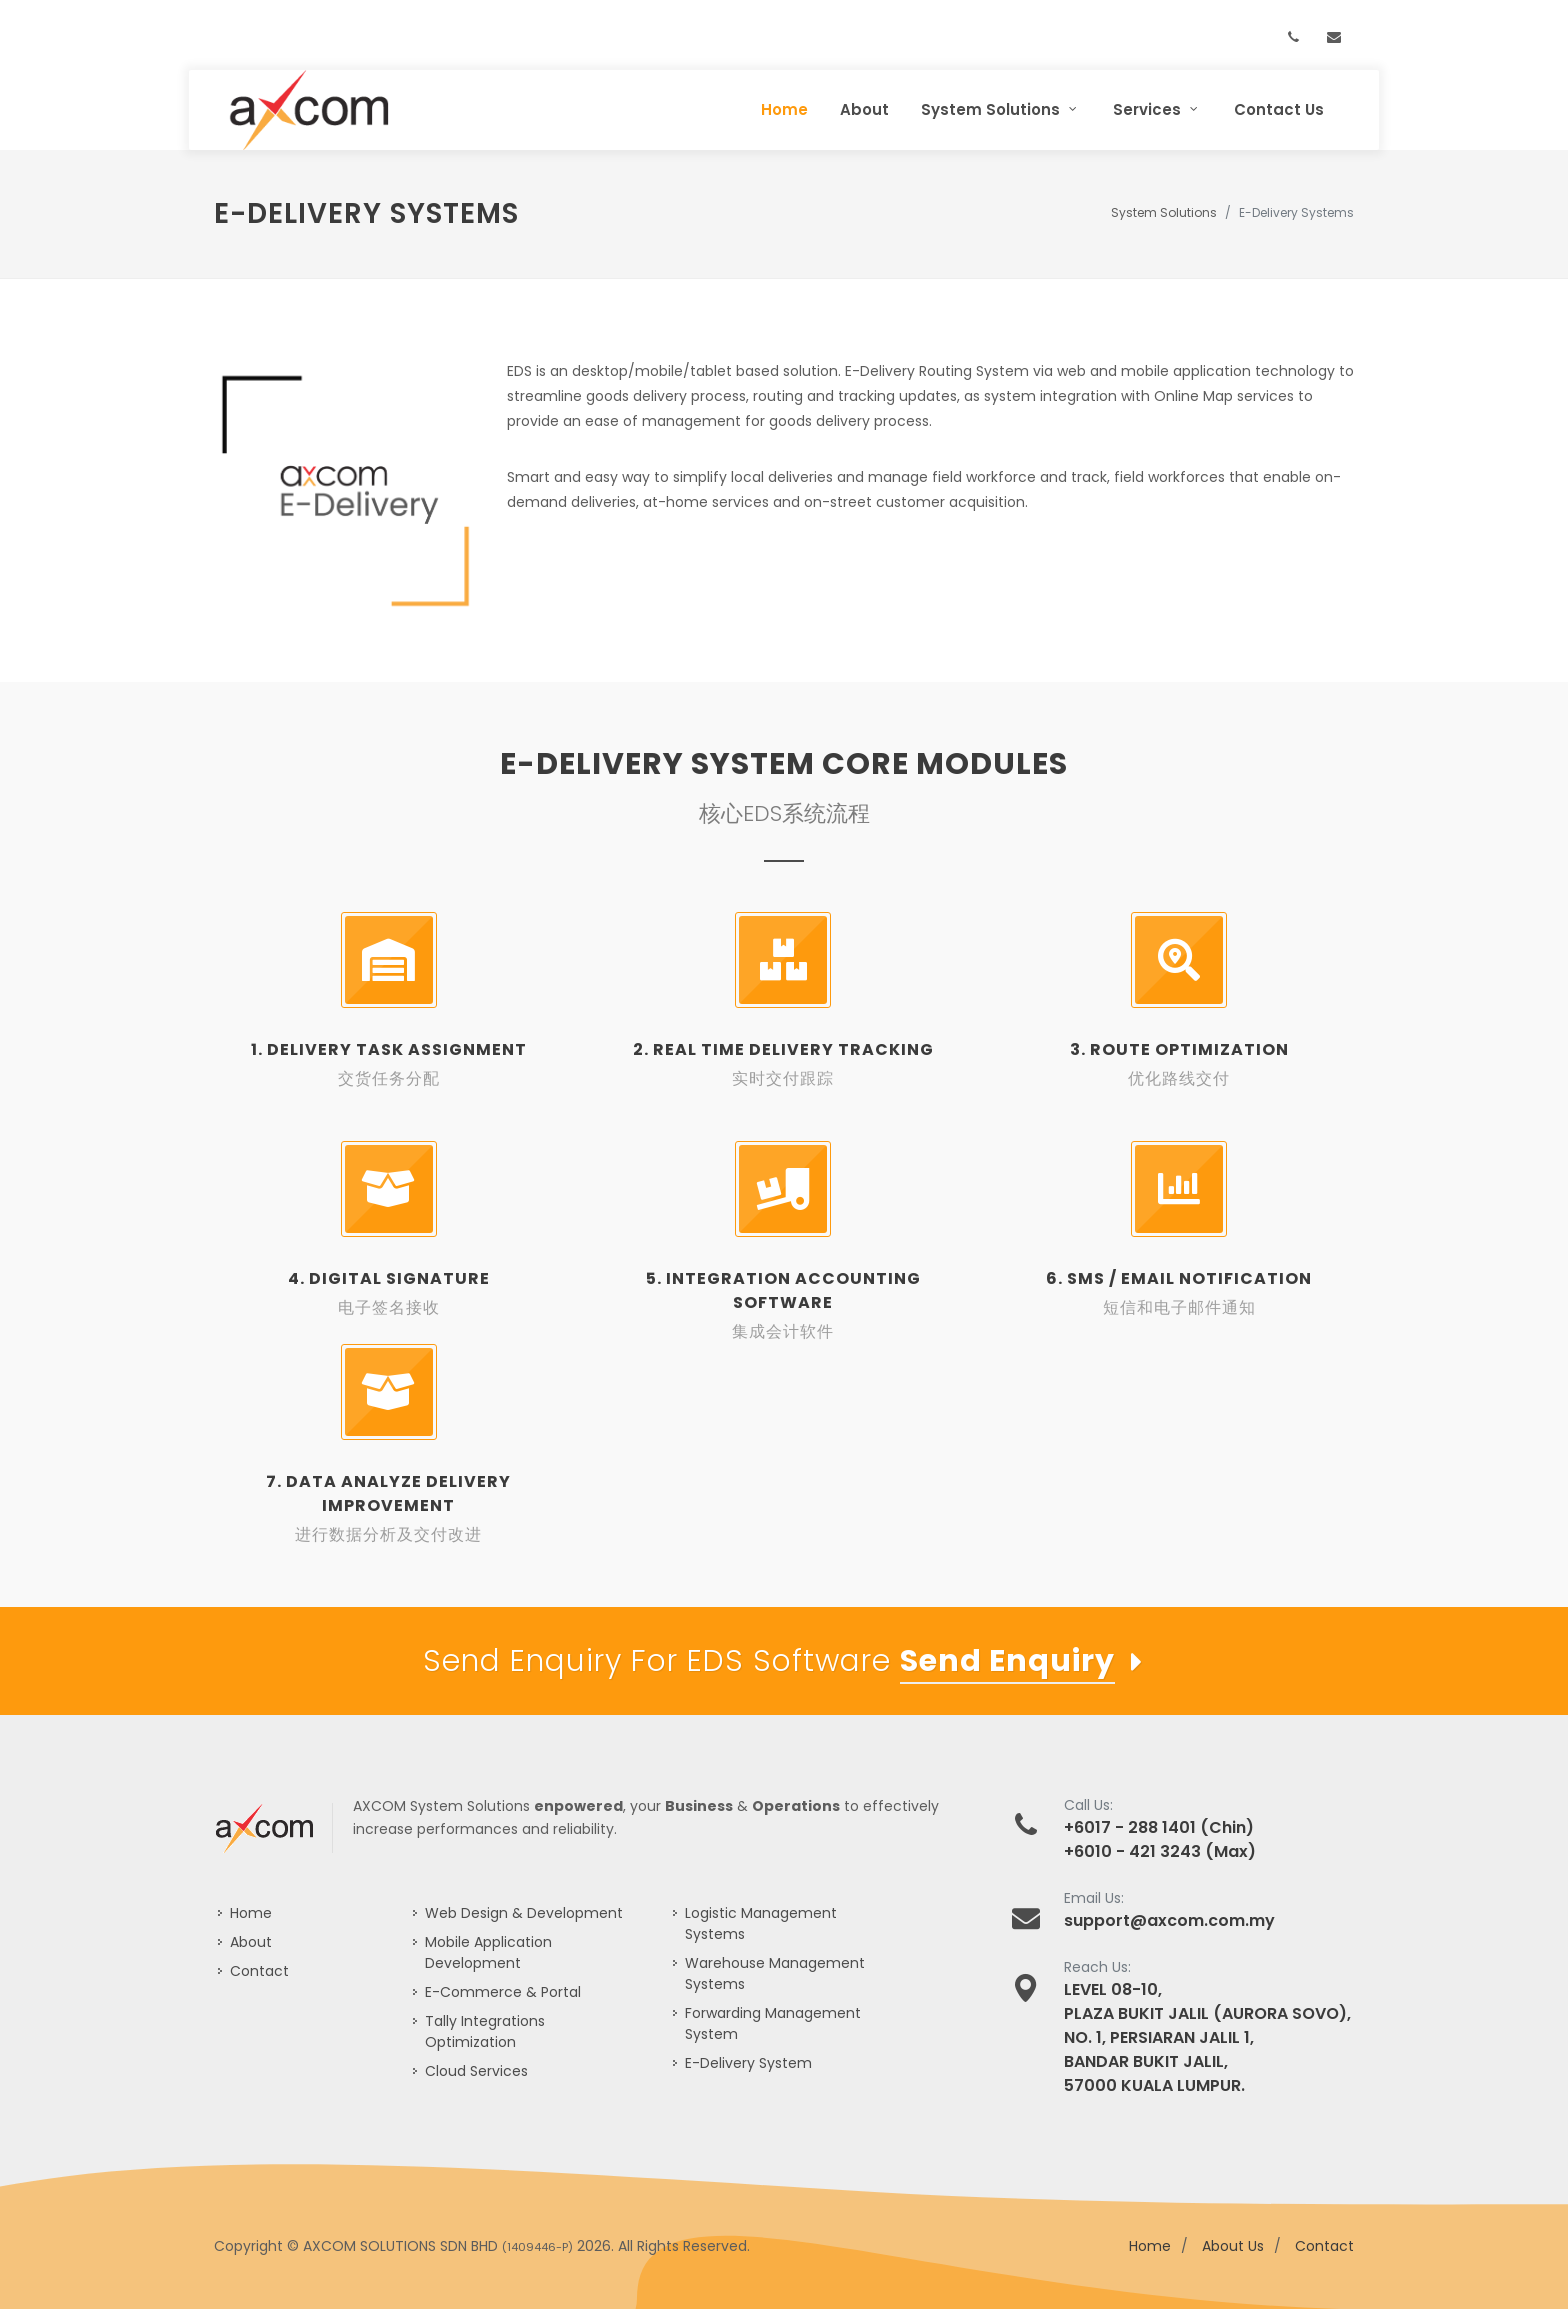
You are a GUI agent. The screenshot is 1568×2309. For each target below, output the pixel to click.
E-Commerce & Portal (503, 1992)
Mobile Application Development (488, 1952)
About (251, 1942)
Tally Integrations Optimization (485, 2031)
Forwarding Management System (773, 2023)
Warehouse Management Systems (775, 1973)
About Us (1233, 2246)
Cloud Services (476, 2071)
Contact (259, 1971)
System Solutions (1164, 212)
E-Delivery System (748, 2063)
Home (251, 1913)
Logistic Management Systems (761, 1923)
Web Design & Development (524, 1913)
